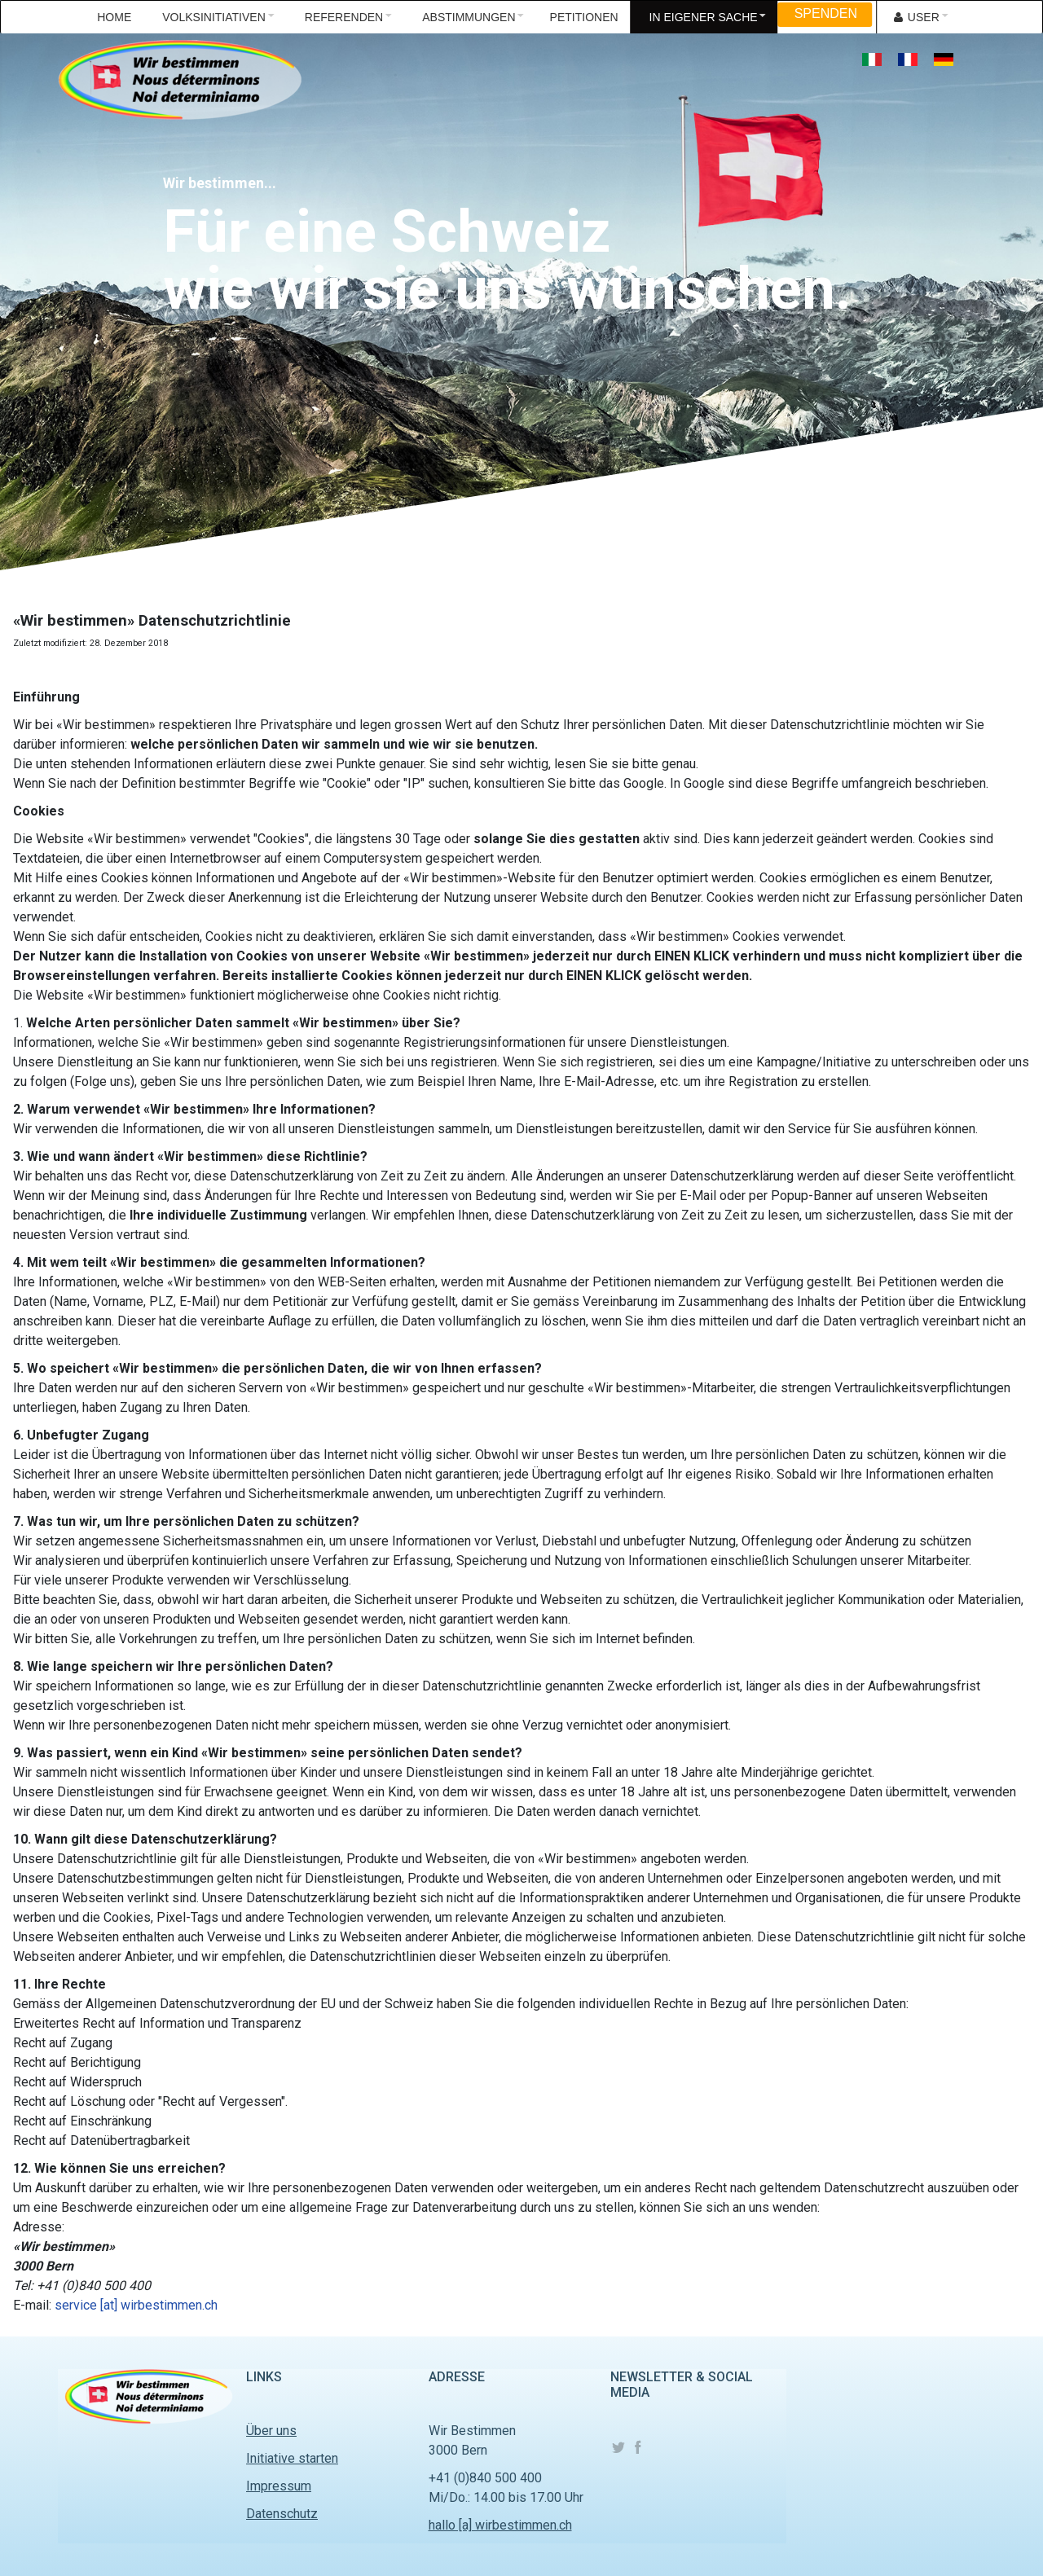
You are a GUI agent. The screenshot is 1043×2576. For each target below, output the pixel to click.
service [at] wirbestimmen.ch (136, 2305)
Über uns (271, 2430)
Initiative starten (292, 2458)
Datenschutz (282, 2513)
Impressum (278, 2486)
